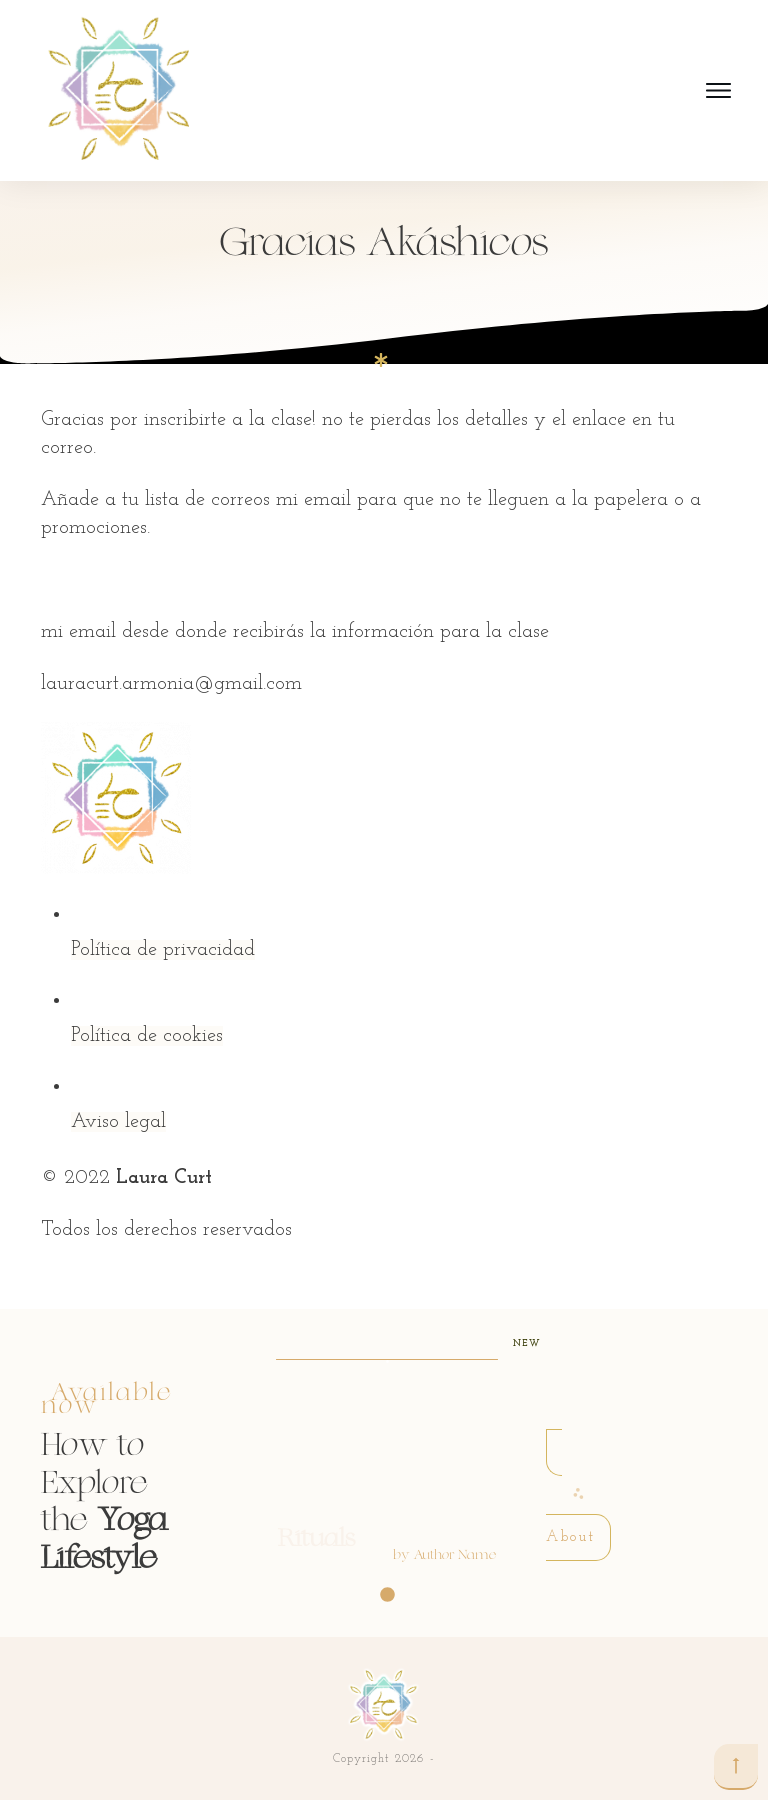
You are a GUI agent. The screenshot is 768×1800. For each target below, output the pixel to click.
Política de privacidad (163, 950)
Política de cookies (147, 1036)
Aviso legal (118, 1122)
